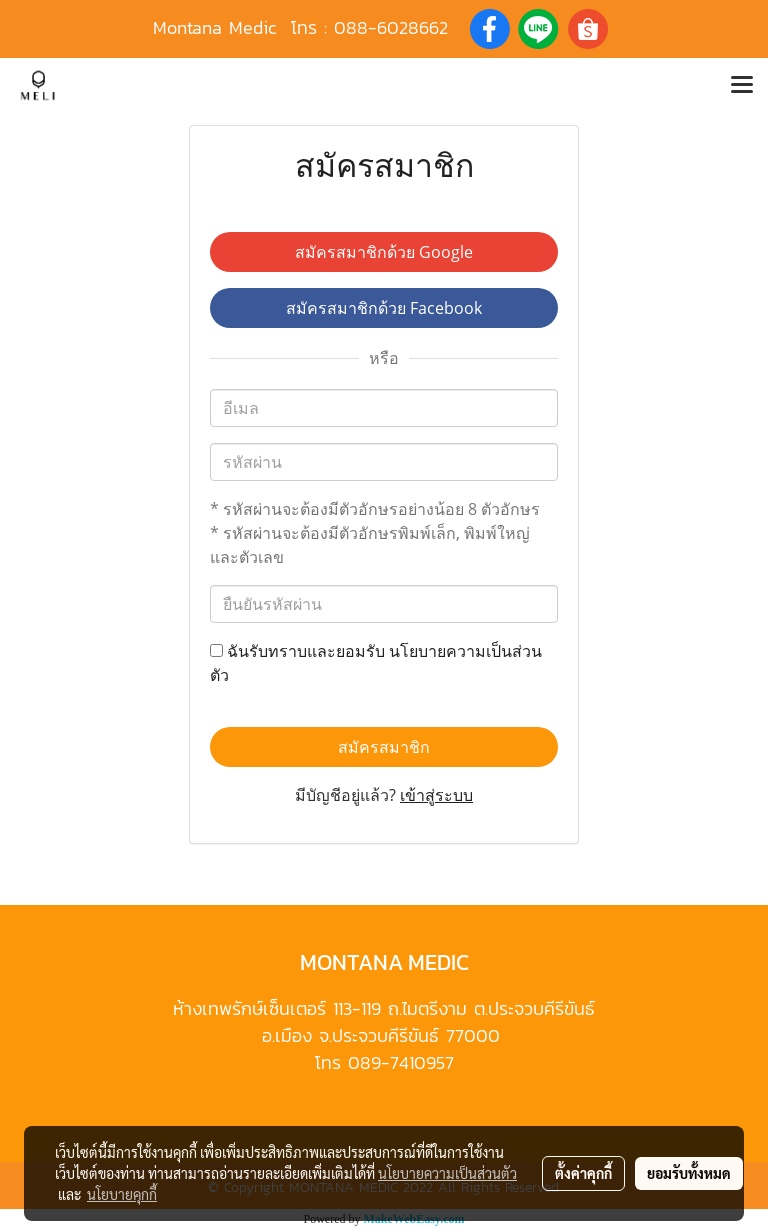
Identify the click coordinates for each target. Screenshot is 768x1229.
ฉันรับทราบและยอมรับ (376, 663)
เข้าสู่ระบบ (436, 795)
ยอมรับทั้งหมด (689, 1173)
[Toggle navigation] (742, 86)
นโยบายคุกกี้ (122, 1194)
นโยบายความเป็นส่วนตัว (447, 1173)
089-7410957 (401, 1062)
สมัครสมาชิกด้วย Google (384, 252)
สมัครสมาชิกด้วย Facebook (384, 308)
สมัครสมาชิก (384, 747)
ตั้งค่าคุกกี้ (583, 1173)
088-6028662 (391, 27)
